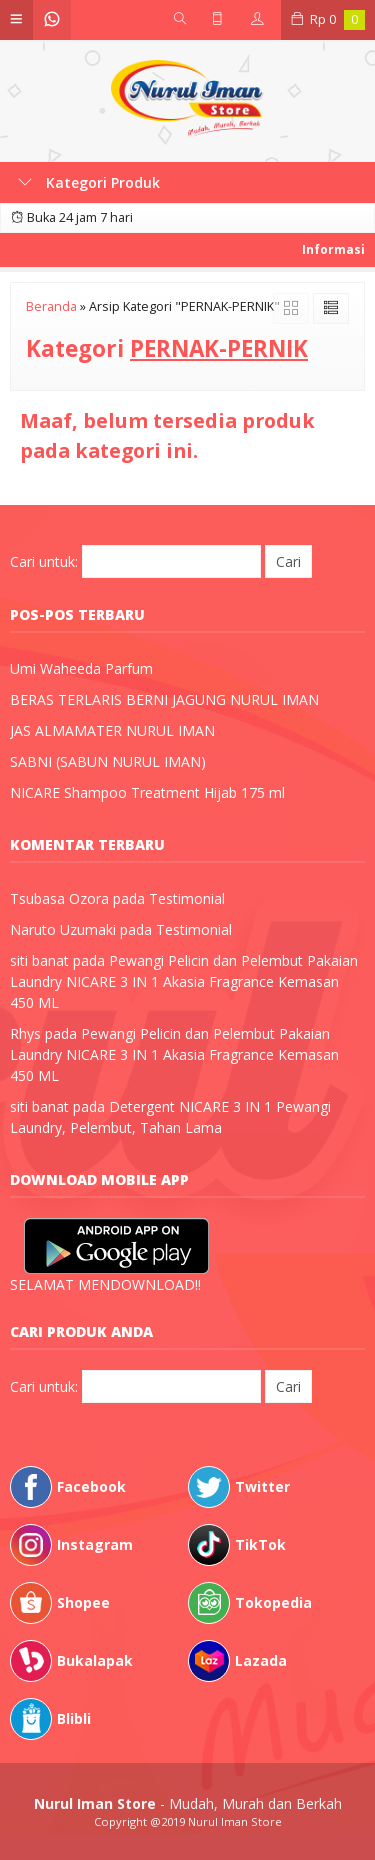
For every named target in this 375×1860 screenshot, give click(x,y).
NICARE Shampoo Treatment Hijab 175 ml (147, 792)
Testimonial (187, 898)
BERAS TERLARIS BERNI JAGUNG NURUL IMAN (164, 699)
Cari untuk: (44, 561)
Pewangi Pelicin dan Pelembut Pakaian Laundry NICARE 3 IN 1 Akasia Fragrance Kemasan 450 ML (184, 981)
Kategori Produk (89, 182)
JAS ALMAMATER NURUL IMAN (112, 730)
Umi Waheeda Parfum (81, 668)
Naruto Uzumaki (63, 929)
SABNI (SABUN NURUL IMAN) (108, 761)
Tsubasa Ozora (59, 898)
